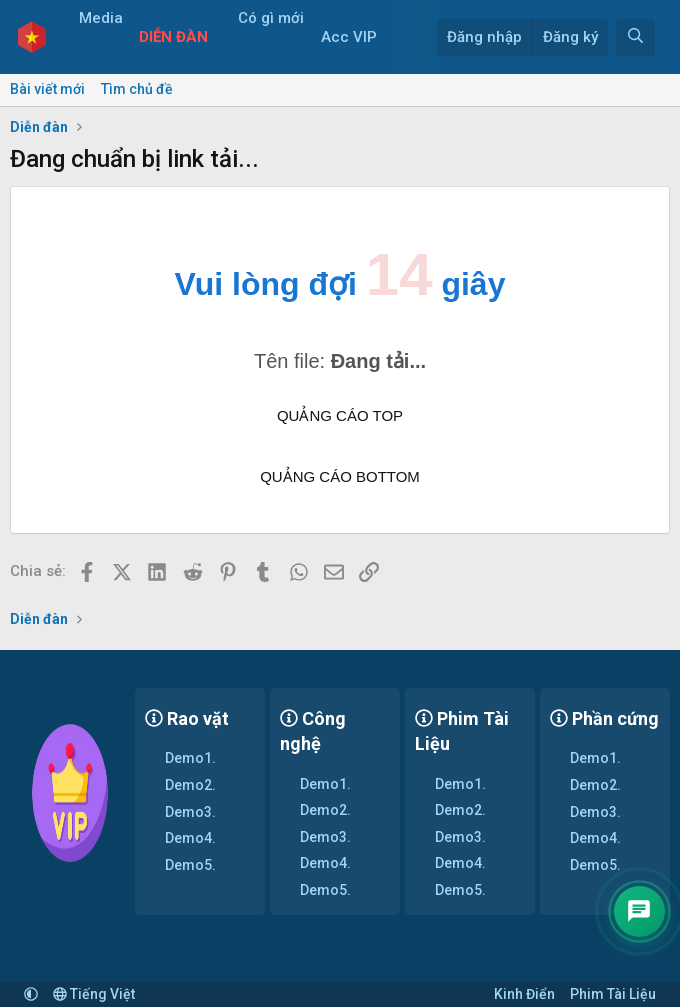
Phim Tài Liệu (613, 994)
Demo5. (190, 865)
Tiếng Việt (94, 994)
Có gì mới (278, 18)
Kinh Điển (524, 994)
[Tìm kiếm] (635, 37)
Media (107, 18)
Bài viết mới (47, 89)
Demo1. (190, 758)
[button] (84, 55)
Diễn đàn (180, 37)
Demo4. (190, 838)
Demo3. (190, 812)
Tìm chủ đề (137, 89)
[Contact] (637, 909)
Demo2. (190, 785)
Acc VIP (356, 37)
